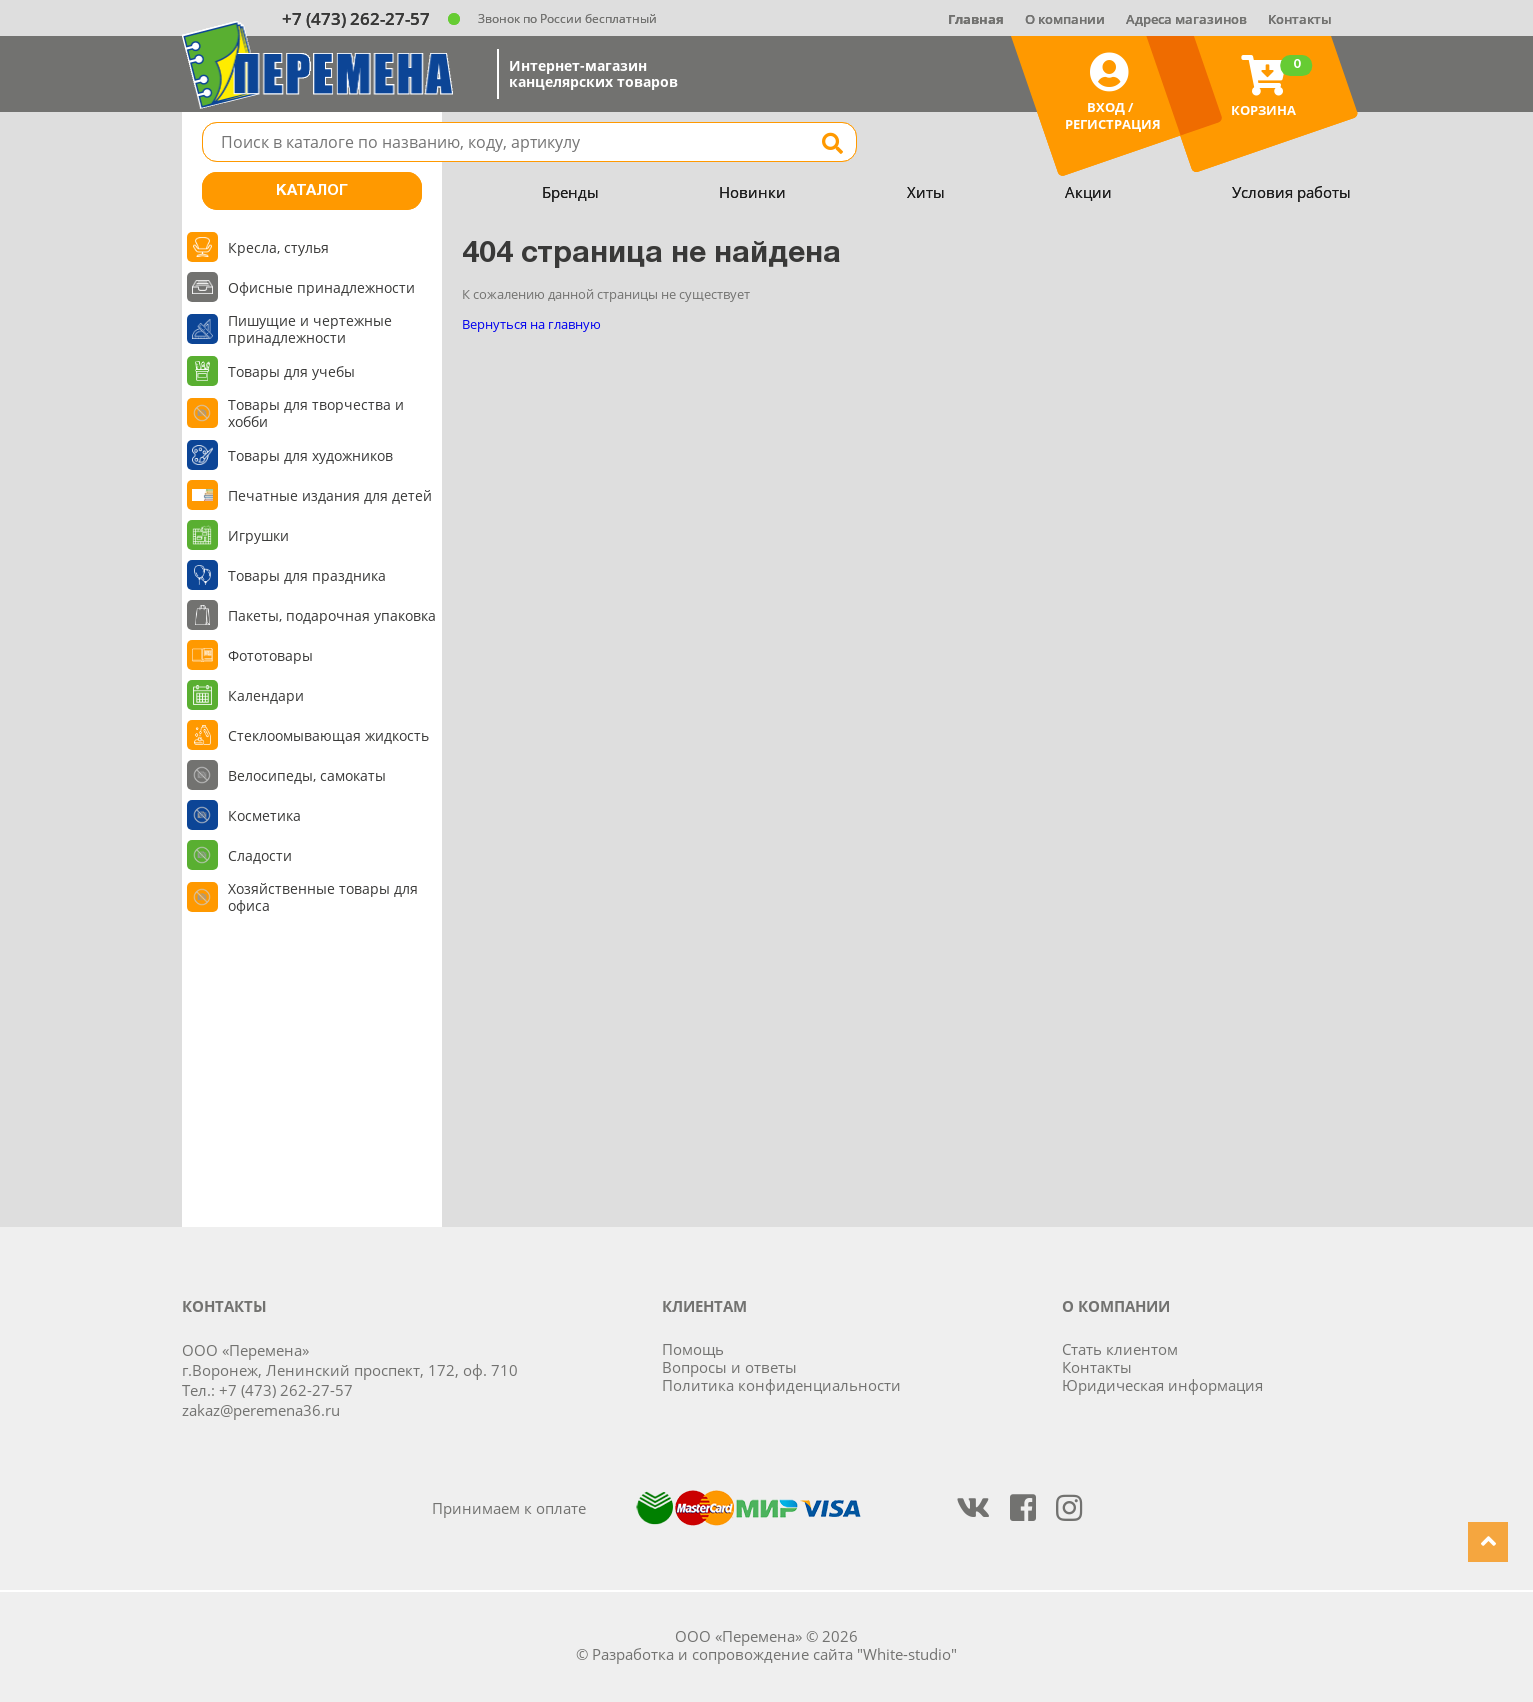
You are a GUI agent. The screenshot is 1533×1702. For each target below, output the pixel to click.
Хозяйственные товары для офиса (323, 897)
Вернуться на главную (531, 324)
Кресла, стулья (278, 247)
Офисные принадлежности (321, 287)
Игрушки (258, 535)
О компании (1065, 19)
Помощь (693, 1349)
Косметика (264, 815)
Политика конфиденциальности (781, 1385)
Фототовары (270, 655)
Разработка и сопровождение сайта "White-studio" (774, 1654)
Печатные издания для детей (330, 495)
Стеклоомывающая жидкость (328, 735)
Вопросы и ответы (729, 1367)
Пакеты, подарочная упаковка (332, 615)
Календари (266, 695)
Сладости (260, 855)
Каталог (312, 191)
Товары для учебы (291, 371)
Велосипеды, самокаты (307, 775)
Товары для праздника (307, 575)
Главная (976, 19)
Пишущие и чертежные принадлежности (310, 329)
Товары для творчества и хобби (316, 413)
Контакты (1300, 19)
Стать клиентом (1120, 1349)
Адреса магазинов (1186, 19)
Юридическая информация (1162, 1385)
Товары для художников (310, 455)
